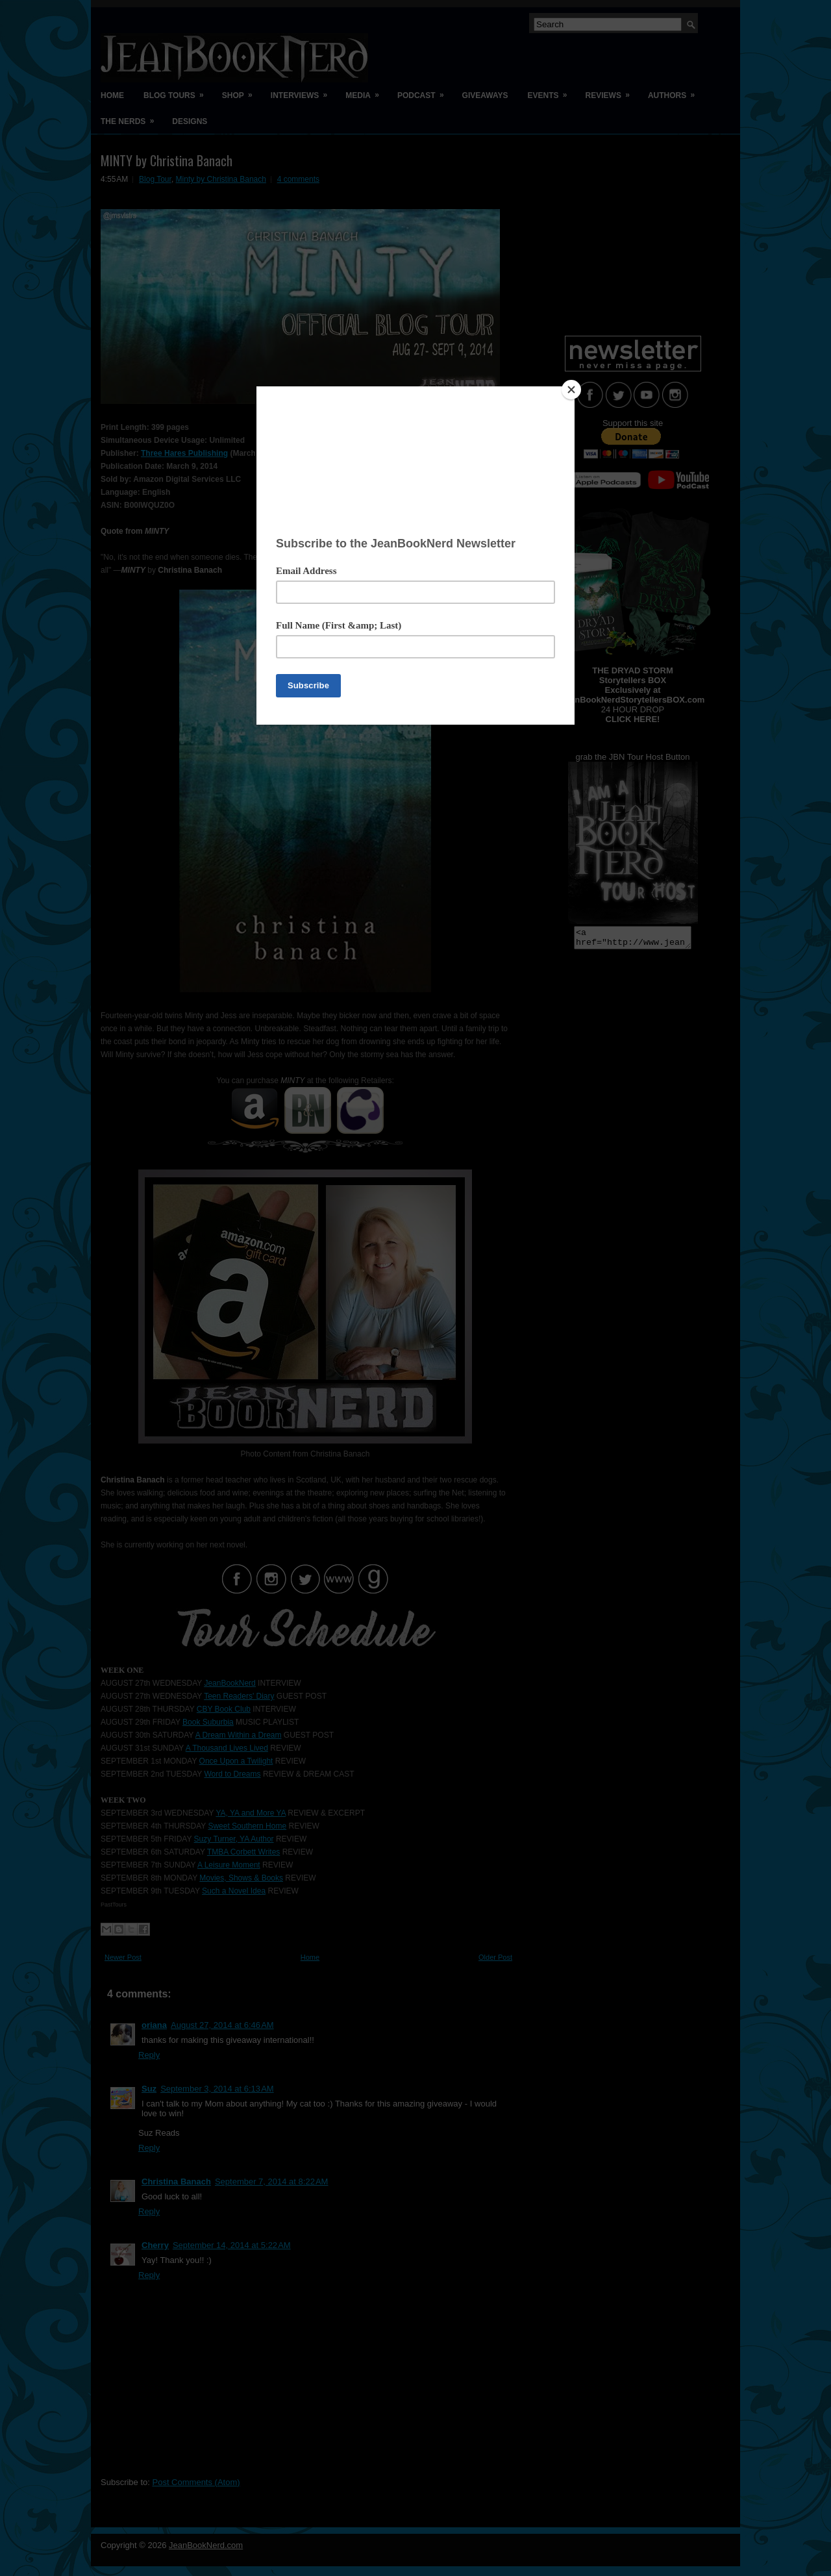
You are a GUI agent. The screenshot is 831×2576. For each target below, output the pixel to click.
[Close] (571, 389)
